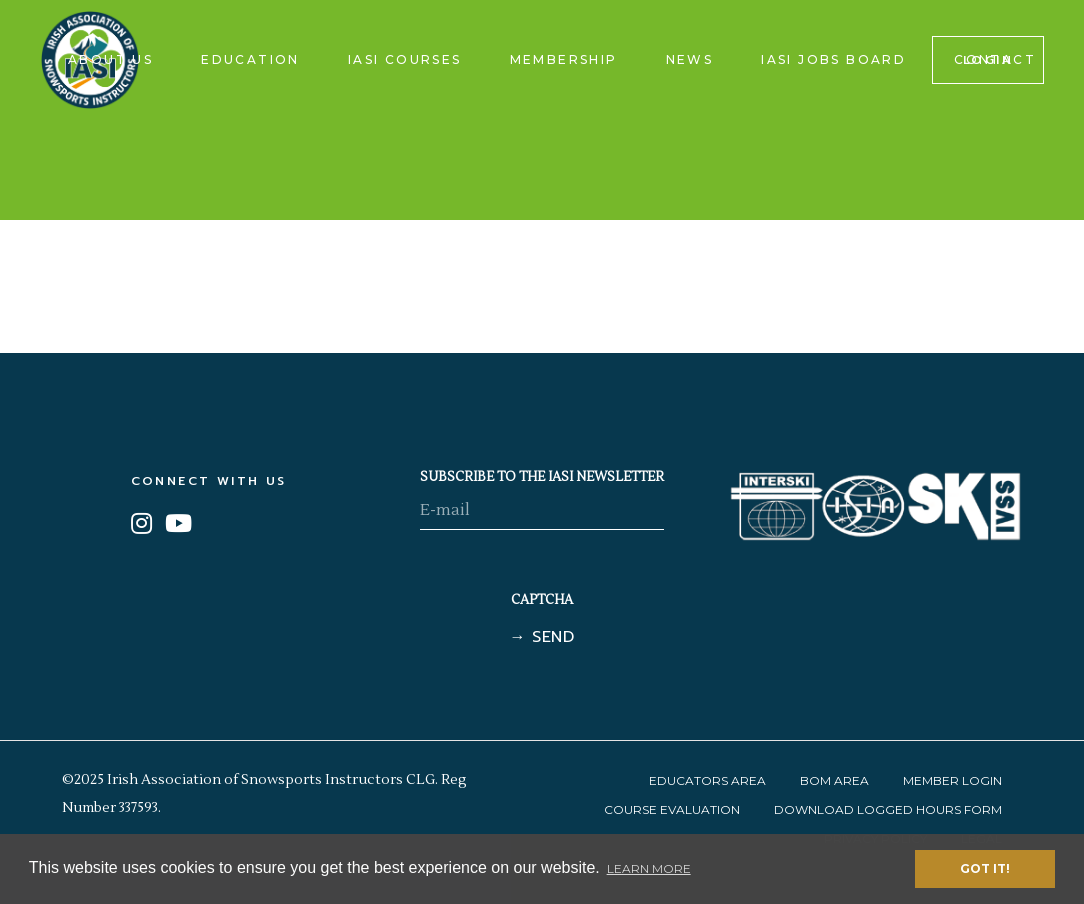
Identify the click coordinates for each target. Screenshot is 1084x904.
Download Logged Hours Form (888, 809)
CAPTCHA (542, 600)
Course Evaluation (672, 809)
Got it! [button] (985, 868)
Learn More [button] (649, 868)
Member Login (952, 780)
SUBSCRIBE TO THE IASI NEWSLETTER (542, 477)
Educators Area (707, 780)
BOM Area (834, 780)
